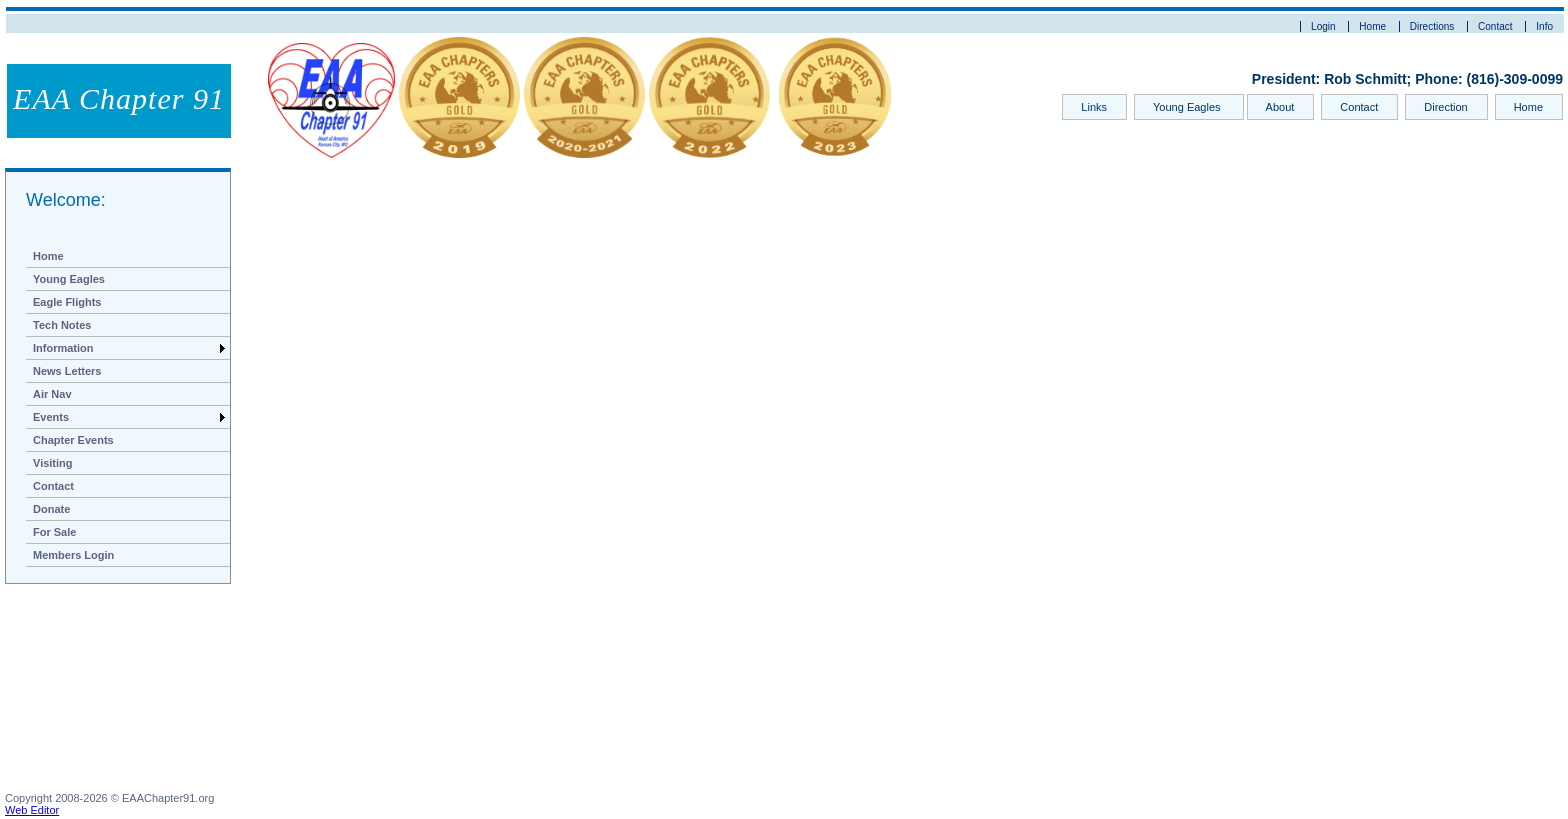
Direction (1445, 107)
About (1280, 107)
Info (1544, 26)
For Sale (54, 532)
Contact (1495, 26)
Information (63, 348)
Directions (1432, 26)
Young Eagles (1188, 107)
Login (1323, 26)
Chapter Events (73, 440)
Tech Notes (62, 325)
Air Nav (52, 394)
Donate (51, 509)
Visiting (53, 463)
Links (1094, 107)
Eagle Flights (67, 302)
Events (51, 417)
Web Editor (32, 810)
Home (1372, 26)
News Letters (67, 371)
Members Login (73, 555)
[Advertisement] (105, 692)
